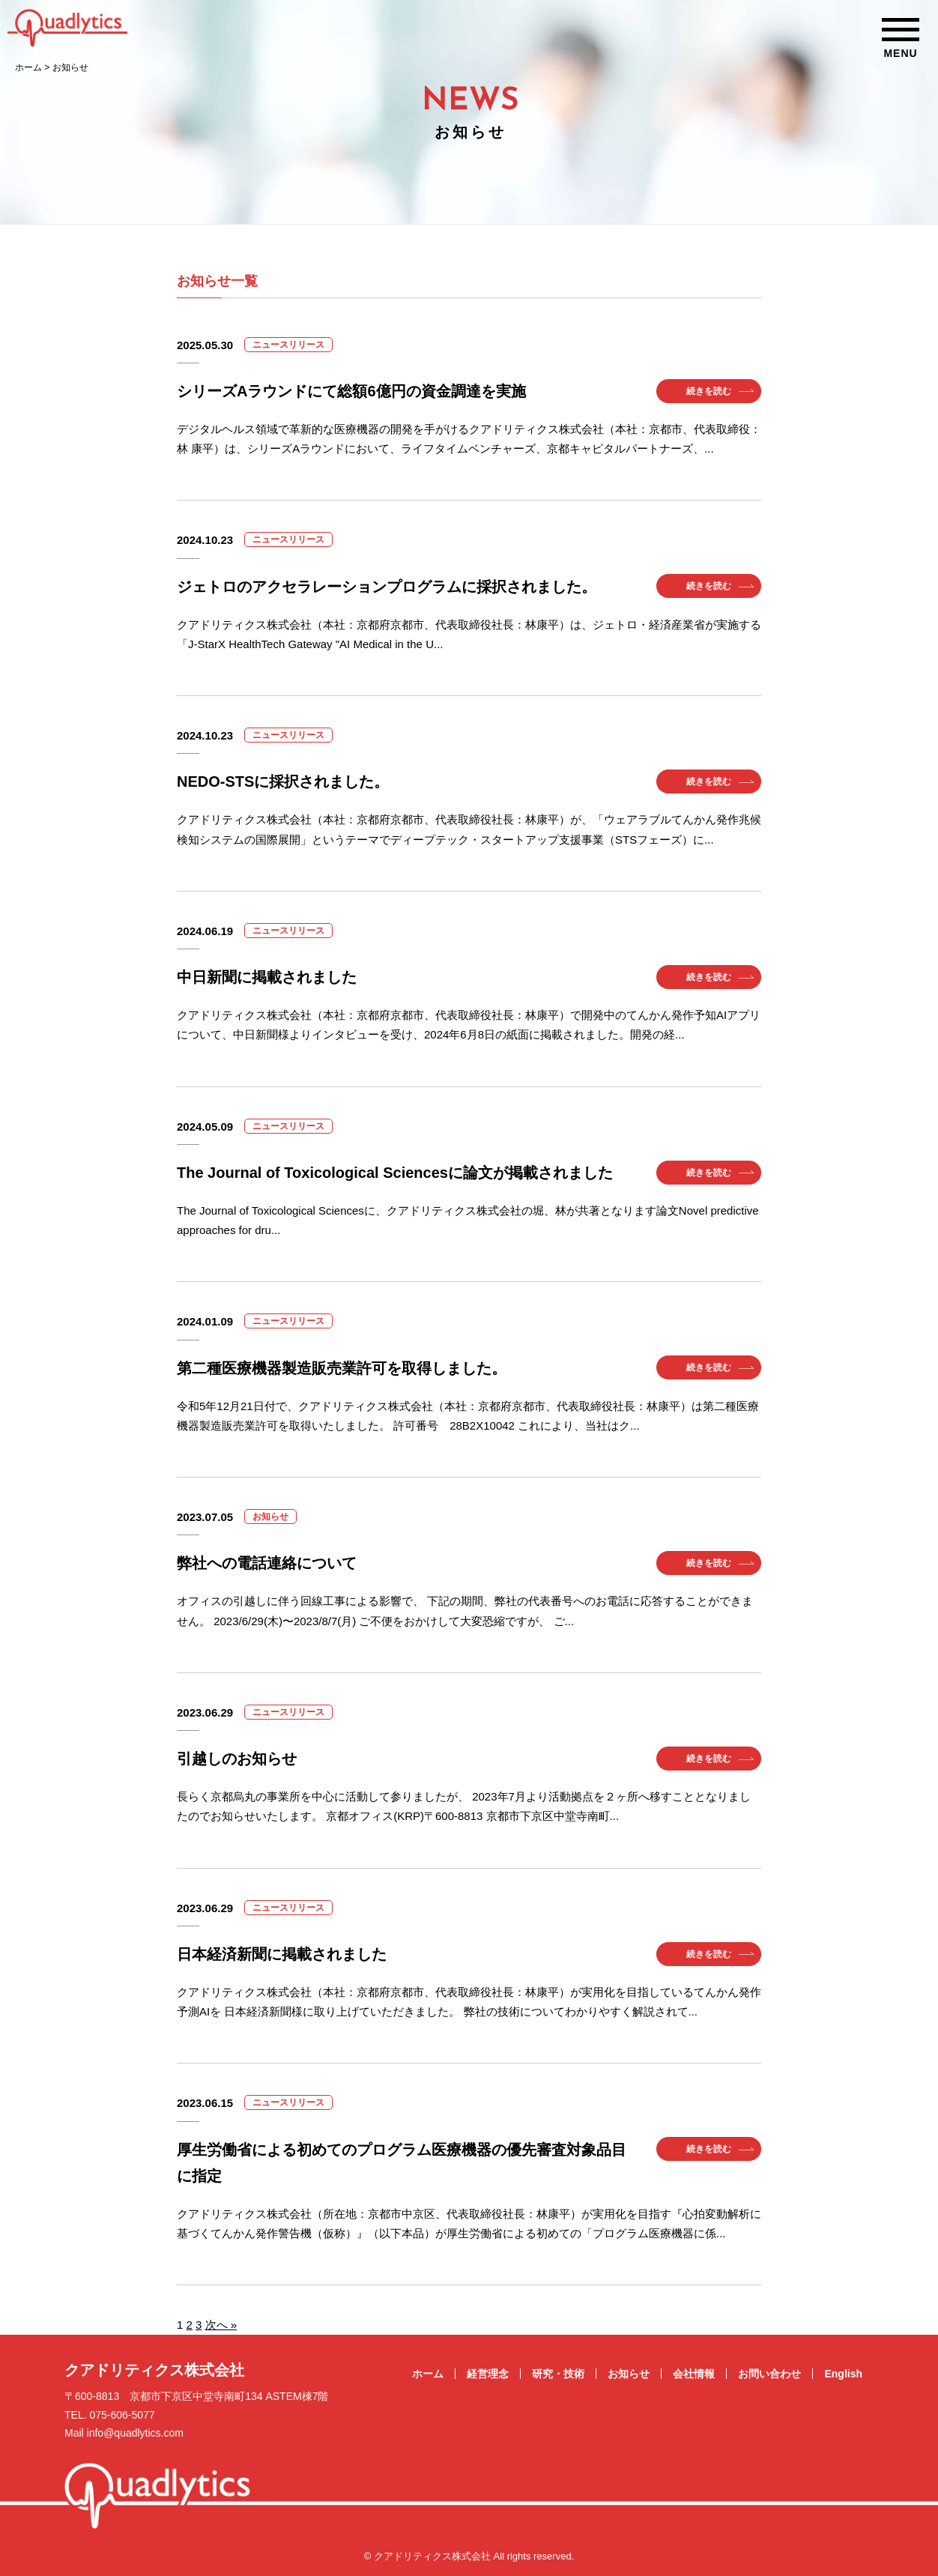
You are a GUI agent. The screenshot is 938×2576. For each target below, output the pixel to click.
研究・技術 (558, 2373)
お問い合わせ (769, 2373)
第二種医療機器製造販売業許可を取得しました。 (341, 1368)
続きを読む (708, 391)
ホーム (428, 2373)
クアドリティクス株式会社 (154, 2370)
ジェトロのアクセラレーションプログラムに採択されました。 (386, 586)
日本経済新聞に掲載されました (282, 1954)
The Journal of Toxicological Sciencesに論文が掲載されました (395, 1172)
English (843, 2373)
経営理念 (488, 2373)
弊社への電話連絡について (267, 1563)
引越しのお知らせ (237, 1758)
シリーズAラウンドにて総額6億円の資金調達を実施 (351, 391)
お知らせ (629, 2373)
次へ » (221, 2324)
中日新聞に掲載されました (267, 977)
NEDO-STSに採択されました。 (283, 781)
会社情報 (694, 2373)
